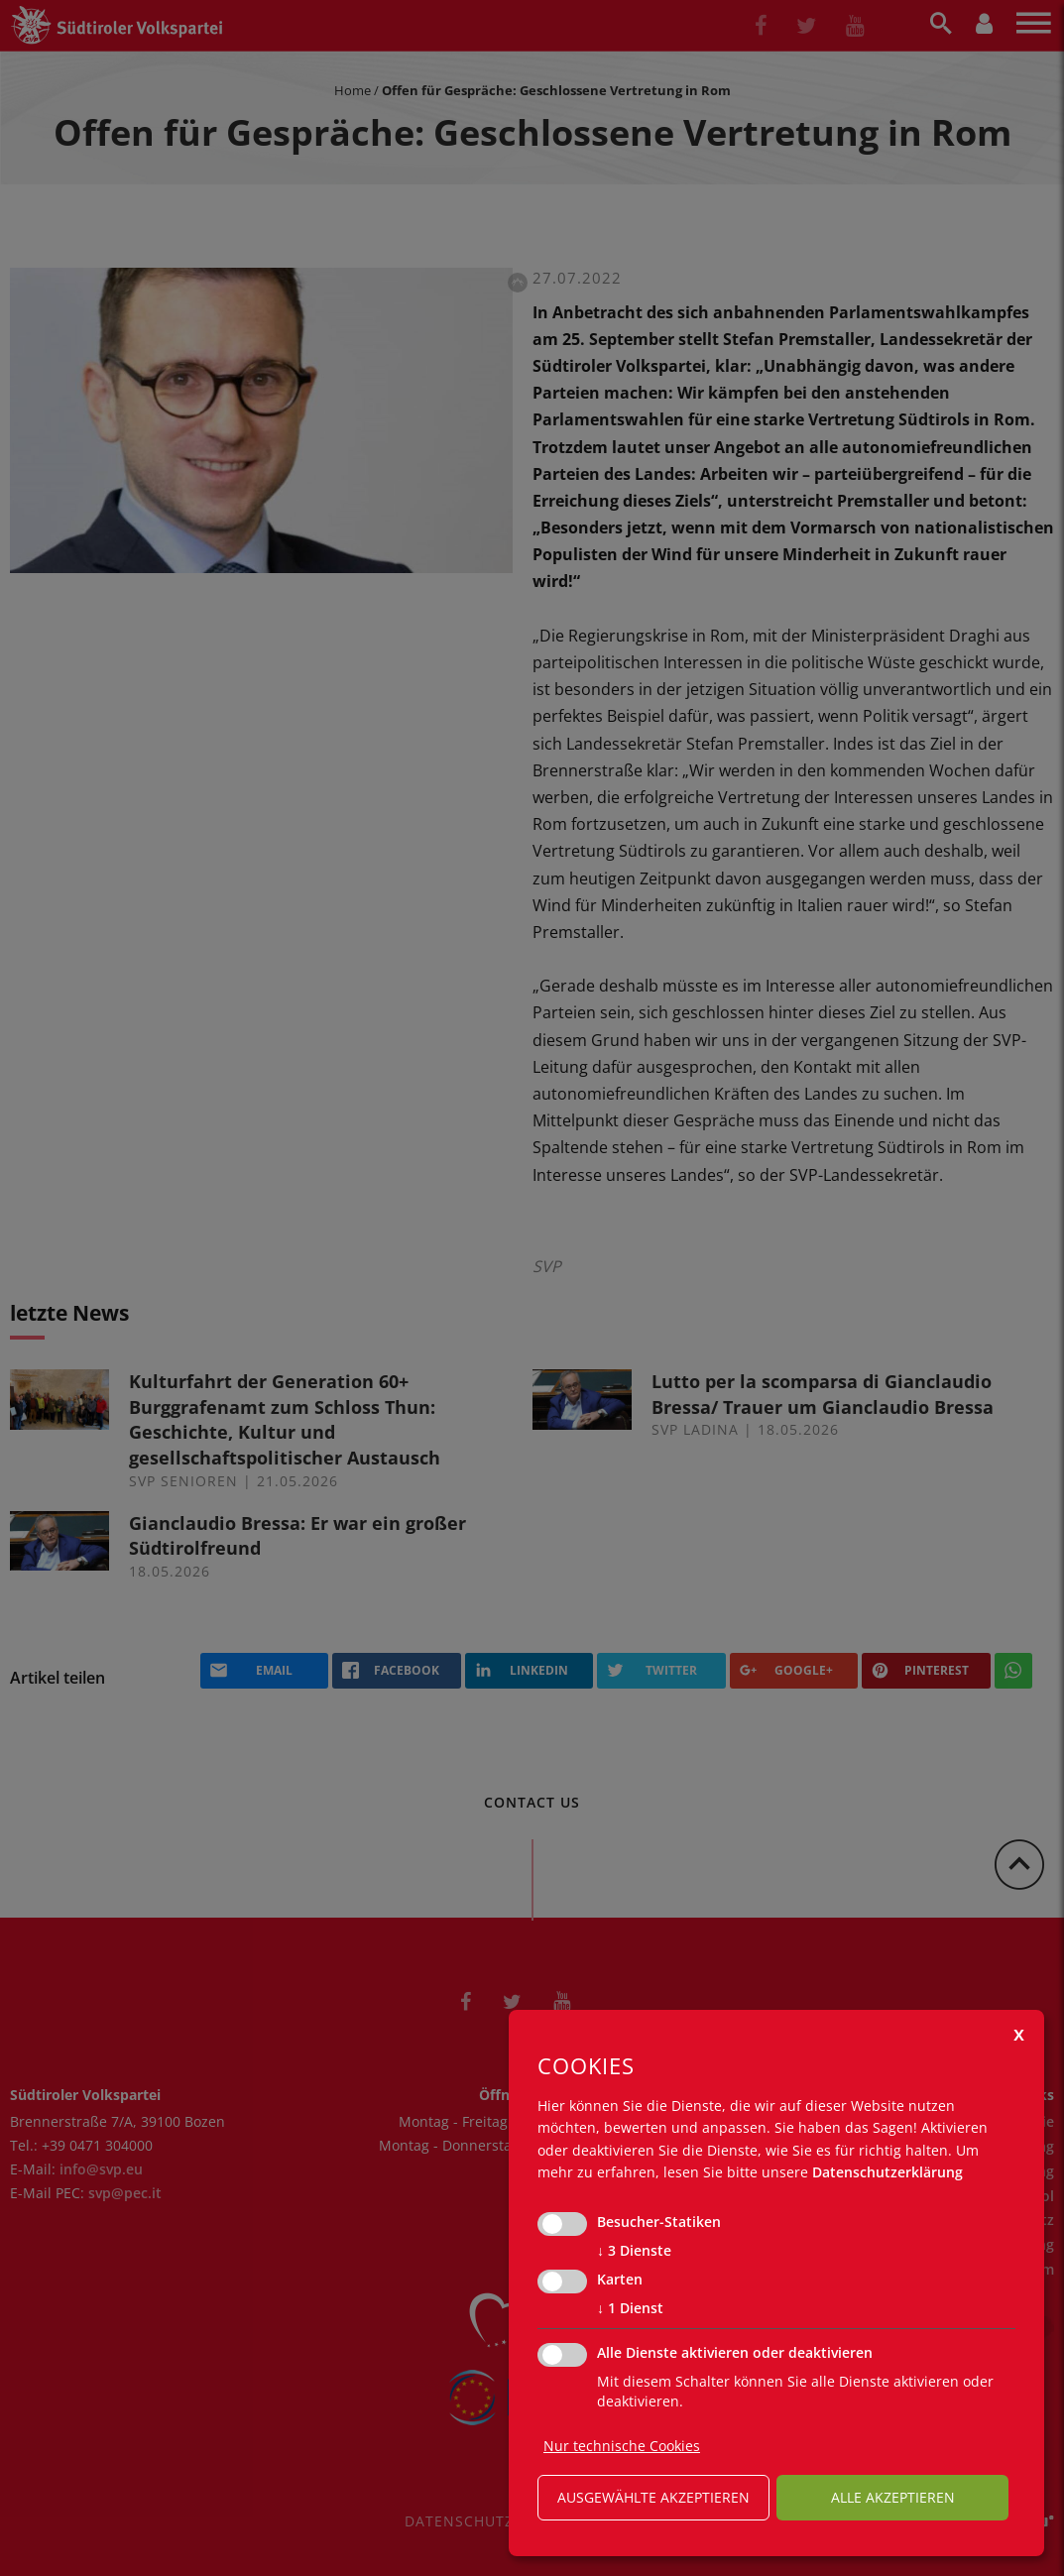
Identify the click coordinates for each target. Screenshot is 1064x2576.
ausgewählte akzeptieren (653, 2497)
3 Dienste (634, 2251)
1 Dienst (630, 2308)
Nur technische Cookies (621, 2445)
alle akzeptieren (893, 2497)
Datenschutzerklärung (887, 2172)
